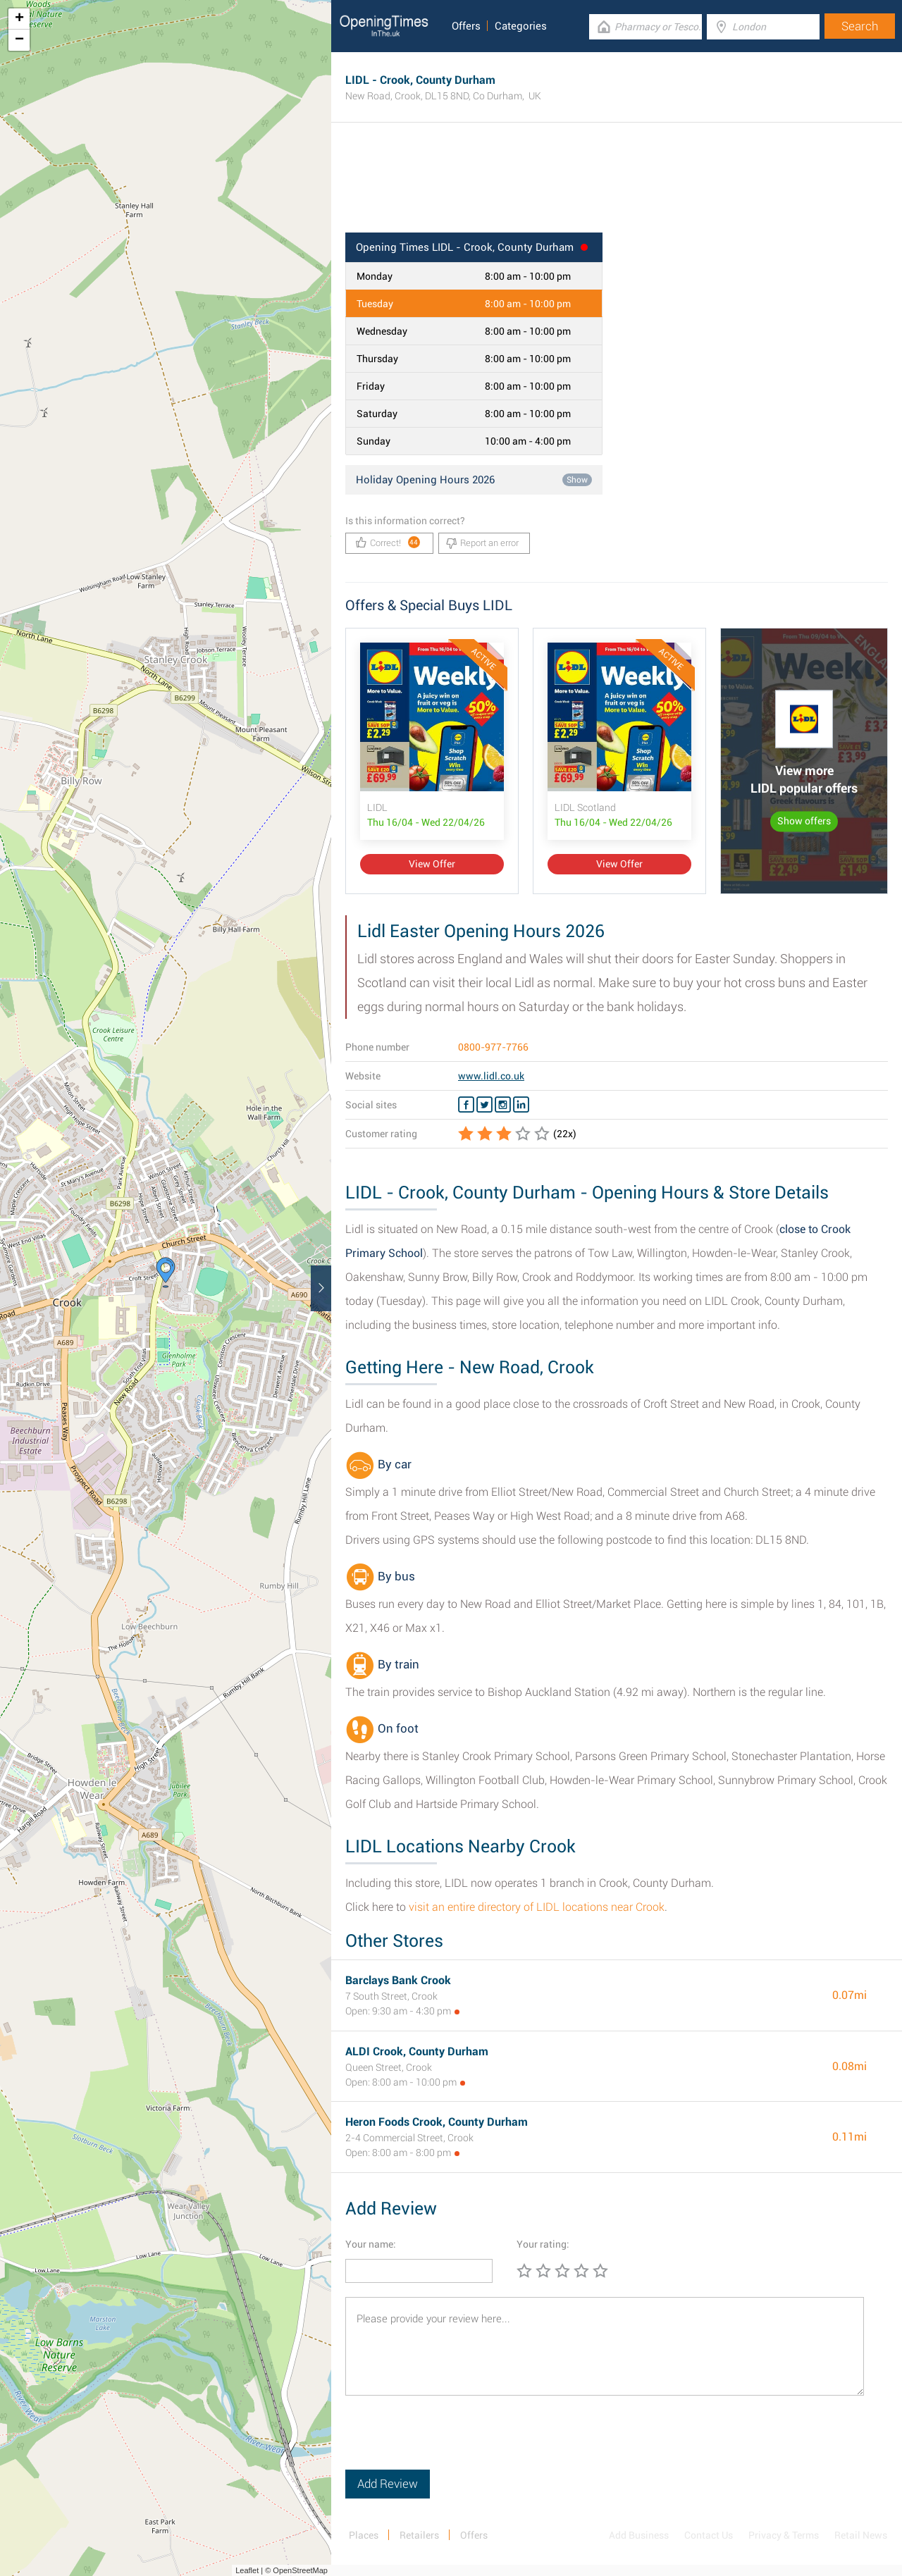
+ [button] (19, 19)
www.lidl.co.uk (491, 1076)
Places (363, 2535)
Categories (521, 26)
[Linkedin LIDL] (521, 1104)
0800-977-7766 (493, 1047)
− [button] (19, 40)
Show (577, 480)
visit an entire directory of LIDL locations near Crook (537, 1907)
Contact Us (708, 2535)
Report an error (482, 543)
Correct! (388, 542)
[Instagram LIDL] (503, 1104)
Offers (466, 26)
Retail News (860, 2535)
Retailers (419, 2535)
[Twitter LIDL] (484, 1104)
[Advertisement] (616, 186)
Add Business (639, 2535)
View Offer (432, 863)
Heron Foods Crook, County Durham (436, 2122)
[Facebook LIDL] (466, 1104)
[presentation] (452, 2442)
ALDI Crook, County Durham (416, 2051)
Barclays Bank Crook (398, 1980)
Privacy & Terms (783, 2535)
